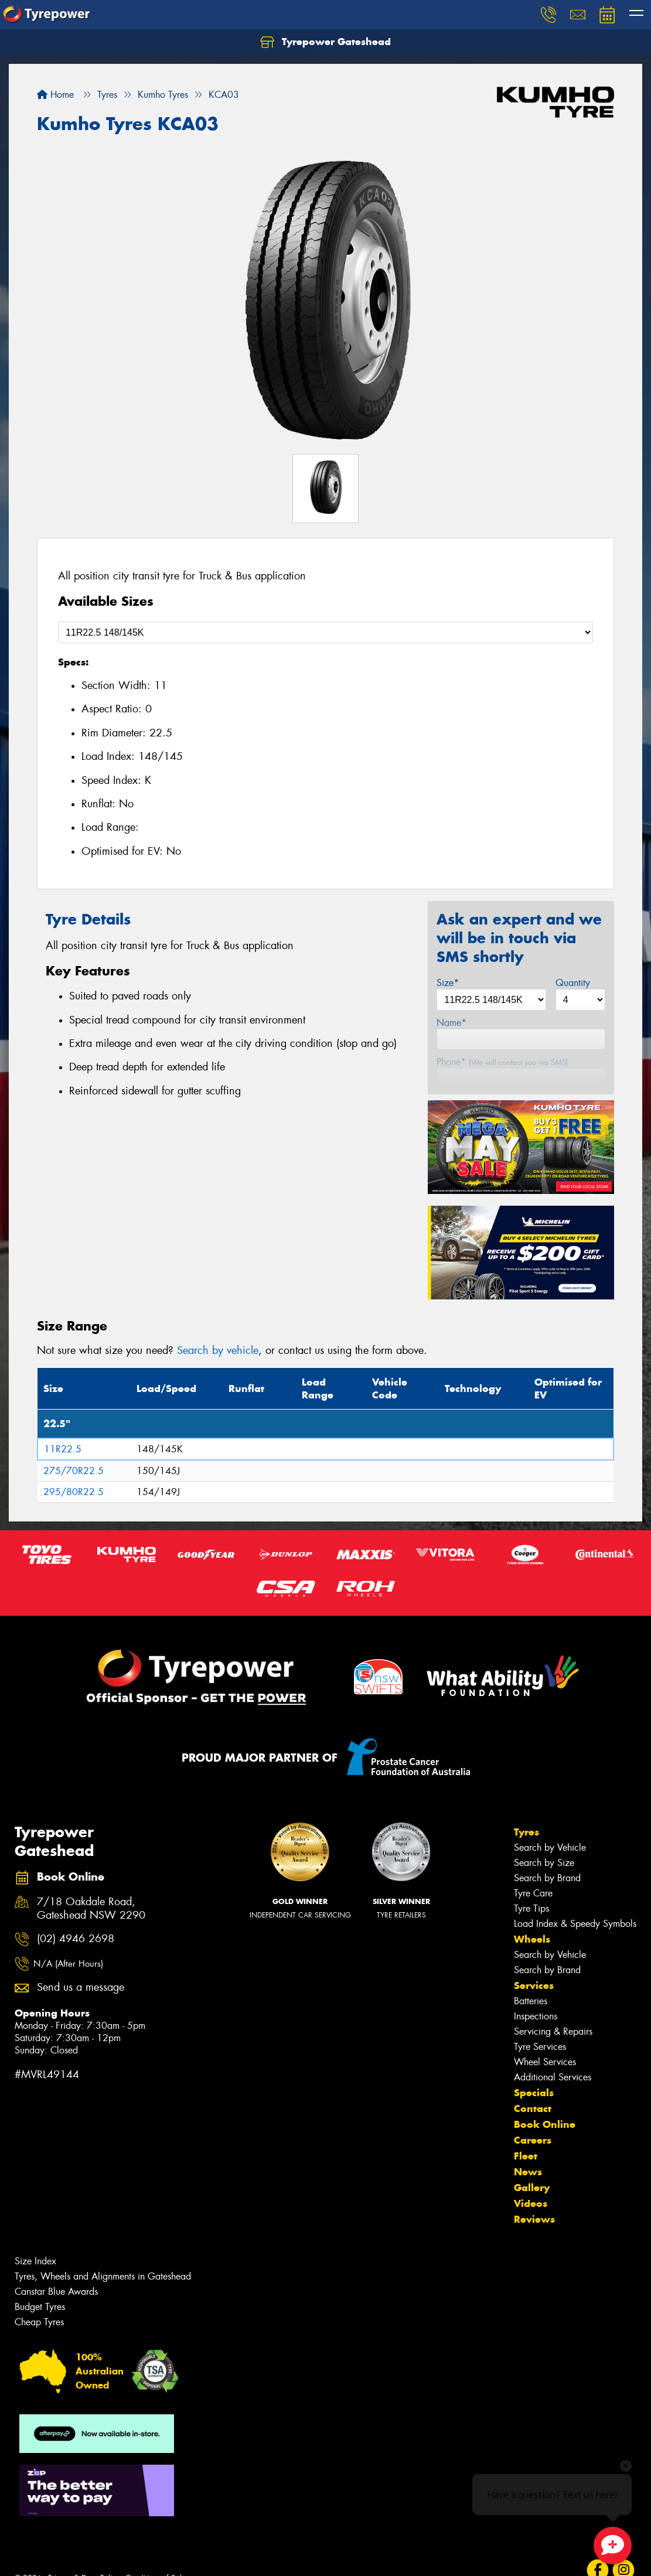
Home (55, 94)
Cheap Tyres (39, 2322)
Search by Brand (547, 1878)
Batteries (530, 2001)
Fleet (525, 2155)
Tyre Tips (531, 1908)
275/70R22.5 (73, 1471)
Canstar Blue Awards (56, 2291)
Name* (451, 1022)
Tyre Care (533, 1893)
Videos (530, 2203)
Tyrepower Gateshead (325, 42)
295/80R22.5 (73, 1492)
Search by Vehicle (550, 1847)
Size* (448, 983)
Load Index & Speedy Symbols (575, 1924)
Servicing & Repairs (553, 2031)
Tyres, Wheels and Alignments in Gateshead (103, 2276)
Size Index (35, 2261)
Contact (532, 2108)
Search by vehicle (217, 1350)
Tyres (526, 1832)
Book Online (544, 2124)
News (528, 2171)
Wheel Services (545, 2062)
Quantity (572, 983)
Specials (534, 2092)
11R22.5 (62, 1449)
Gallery (532, 2187)
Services (534, 1985)
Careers (532, 2140)
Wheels (532, 1939)
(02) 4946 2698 (75, 1939)
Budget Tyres (40, 2307)
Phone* (502, 1062)
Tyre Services (540, 2047)
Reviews (534, 2219)
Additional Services (552, 2077)
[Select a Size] (325, 632)
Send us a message (80, 1987)
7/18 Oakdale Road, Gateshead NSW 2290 (91, 1908)
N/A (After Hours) (68, 1964)
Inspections (535, 2016)
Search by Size (544, 1863)
